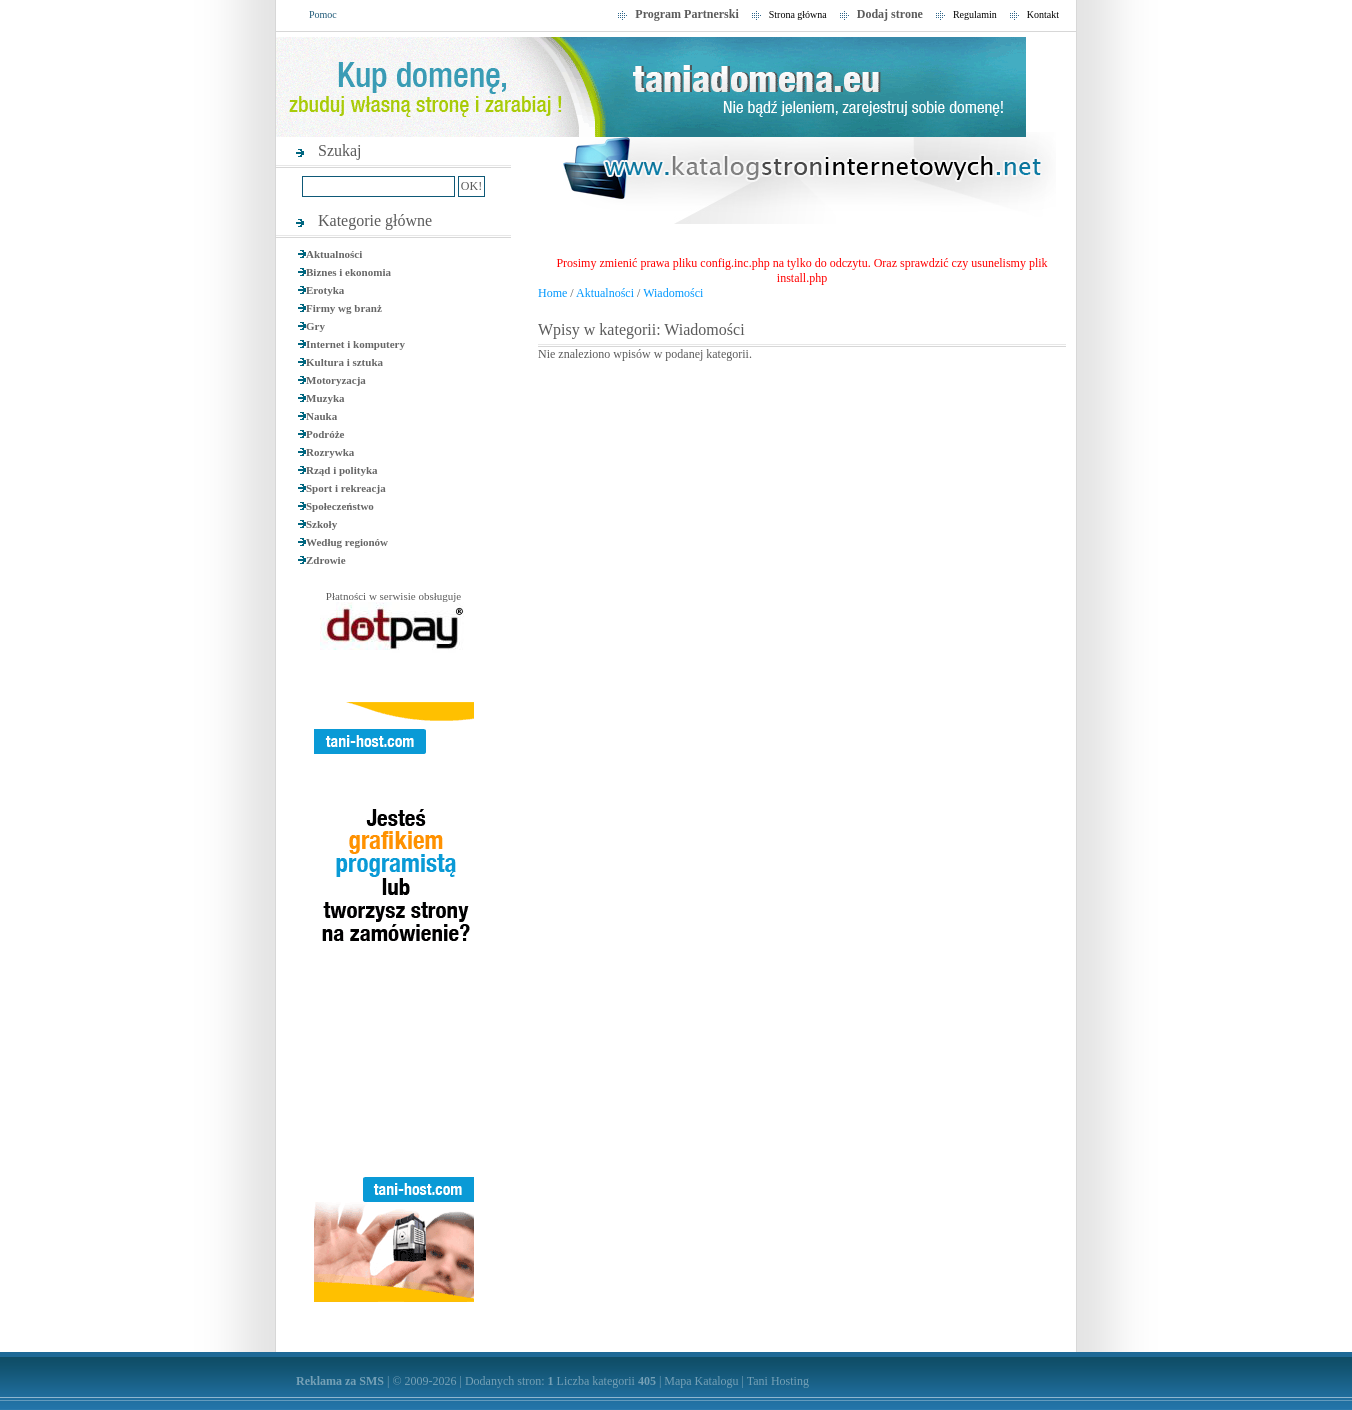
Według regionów (347, 542)
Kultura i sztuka (344, 362)
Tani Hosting (778, 1381)
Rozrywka (330, 452)
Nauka (321, 416)
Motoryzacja (336, 380)
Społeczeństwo (340, 506)
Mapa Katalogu (701, 1381)
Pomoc (323, 14)
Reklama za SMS (340, 1381)
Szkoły (321, 524)
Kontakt (1043, 14)
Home (552, 293)
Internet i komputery (355, 344)
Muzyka (325, 398)
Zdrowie (326, 560)
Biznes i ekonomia (348, 272)
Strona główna (798, 14)
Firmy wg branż (344, 308)
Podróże (325, 434)
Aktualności (334, 254)
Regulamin (975, 14)
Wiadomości (673, 293)
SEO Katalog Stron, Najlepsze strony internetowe (802, 184)
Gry (315, 326)
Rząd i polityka (342, 470)
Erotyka (325, 290)
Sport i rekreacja (346, 488)
